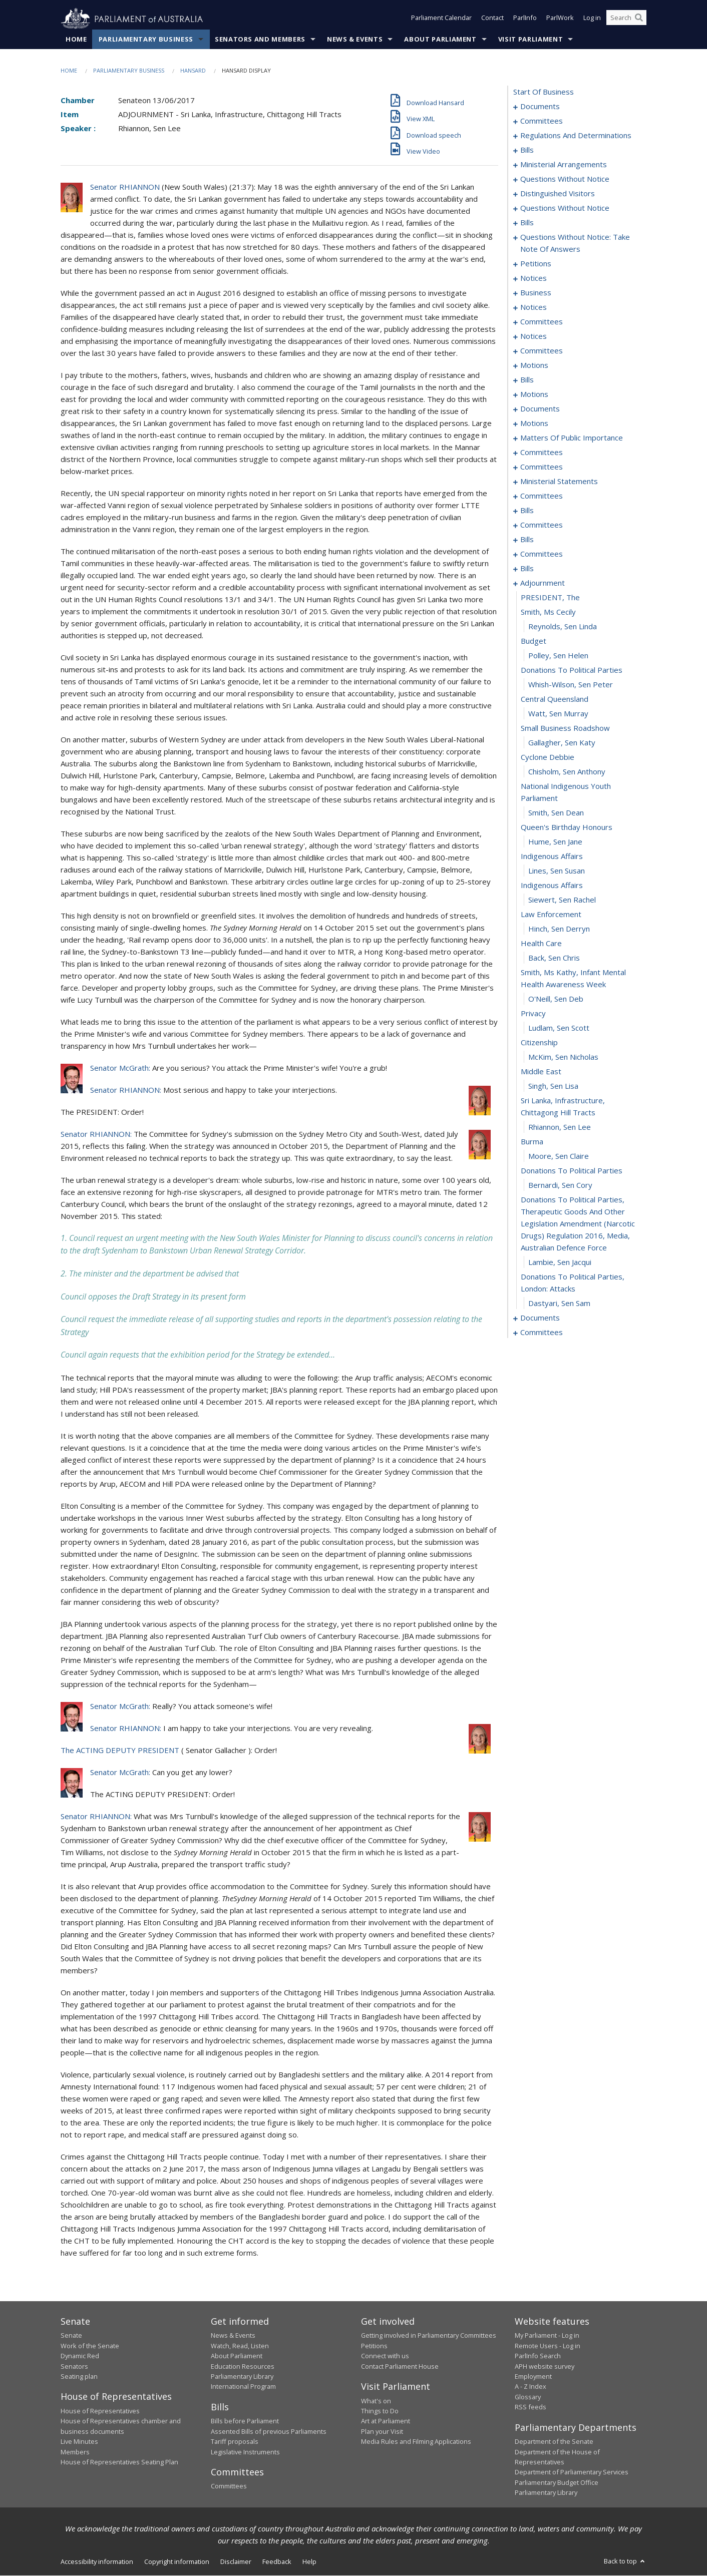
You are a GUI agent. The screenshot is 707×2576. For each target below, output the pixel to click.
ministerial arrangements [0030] (563, 165)
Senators (74, 2366)
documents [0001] (540, 107)
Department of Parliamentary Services (571, 2472)
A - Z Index (530, 2386)
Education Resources (242, 2366)
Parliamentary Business (146, 39)
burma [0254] (532, 1142)
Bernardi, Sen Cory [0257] (560, 1185)
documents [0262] (540, 1318)
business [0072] (535, 293)
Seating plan (79, 2376)
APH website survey (544, 2366)
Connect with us (385, 2356)
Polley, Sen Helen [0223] (558, 656)
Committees (229, 2486)
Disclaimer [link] (235, 2561)
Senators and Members (260, 39)
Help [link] (309, 2561)
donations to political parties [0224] (571, 670)
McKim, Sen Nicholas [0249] (563, 1057)
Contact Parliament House (400, 2366)
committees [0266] (541, 1333)
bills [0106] (527, 380)
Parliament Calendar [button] (441, 19)
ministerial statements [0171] (559, 482)
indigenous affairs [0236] (552, 856)
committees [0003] (541, 121)
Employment (533, 2376)
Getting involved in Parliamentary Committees (428, 2335)
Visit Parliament (530, 39)
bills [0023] (527, 150)
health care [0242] (541, 944)
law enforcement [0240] (551, 915)
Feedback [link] (276, 2561)
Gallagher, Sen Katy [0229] (561, 743)
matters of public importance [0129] (571, 438)
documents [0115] (540, 409)
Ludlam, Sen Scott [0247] (558, 1028)
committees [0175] (541, 496)
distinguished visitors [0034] (557, 194)
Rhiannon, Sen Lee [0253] (559, 1127)
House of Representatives (100, 2411)
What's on (376, 2400)
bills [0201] (527, 540)
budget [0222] (533, 641)
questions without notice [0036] (564, 208)
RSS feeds (530, 2407)
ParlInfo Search (538, 2356)
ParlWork (560, 19)
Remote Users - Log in (547, 2346)
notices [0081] (533, 307)
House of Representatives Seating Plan (119, 2462)
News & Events (355, 39)
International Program (243, 2386)
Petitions (374, 2346)
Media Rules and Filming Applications (416, 2441)
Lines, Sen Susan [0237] (556, 871)
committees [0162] (541, 467)
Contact (492, 19)
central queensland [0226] (554, 699)
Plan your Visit (382, 2431)
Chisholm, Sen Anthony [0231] (566, 772)
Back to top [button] (625, 2561)
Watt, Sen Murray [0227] (558, 714)
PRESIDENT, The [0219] (550, 598)
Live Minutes (79, 2441)
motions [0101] (534, 365)
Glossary (528, 2397)
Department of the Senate (554, 2441)
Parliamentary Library (242, 2376)
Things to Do (380, 2411)
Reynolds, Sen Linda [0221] (562, 627)
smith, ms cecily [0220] (548, 612)
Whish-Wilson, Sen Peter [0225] (570, 685)
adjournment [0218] (542, 583)
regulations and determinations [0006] (575, 136)
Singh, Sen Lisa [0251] (553, 1086)
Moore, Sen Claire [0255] (558, 1156)
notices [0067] (533, 278)
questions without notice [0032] (564, 179)
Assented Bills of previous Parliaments (268, 2431)
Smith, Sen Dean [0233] (556, 813)
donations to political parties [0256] (571, 1171)
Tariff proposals (234, 2441)
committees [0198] (541, 525)
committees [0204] (541, 554)
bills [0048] (527, 223)
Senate (71, 2335)
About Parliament (440, 39)
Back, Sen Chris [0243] (554, 958)
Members (75, 2451)
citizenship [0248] (539, 1043)
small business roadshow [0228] (565, 728)
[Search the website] (626, 19)
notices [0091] (533, 336)
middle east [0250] (541, 1072)
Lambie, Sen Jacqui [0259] (559, 1262)
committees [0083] (541, 322)
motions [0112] (534, 394)
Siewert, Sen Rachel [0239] (562, 900)
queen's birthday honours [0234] (566, 827)
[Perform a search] (638, 19)
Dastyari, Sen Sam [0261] (559, 1304)
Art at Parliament (385, 2421)
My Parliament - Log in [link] (547, 2335)
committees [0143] (541, 453)
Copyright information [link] (176, 2561)
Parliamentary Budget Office (556, 2482)
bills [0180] (527, 511)
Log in (592, 19)
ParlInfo (525, 19)
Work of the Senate (90, 2346)
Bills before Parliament (245, 2421)
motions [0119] (534, 423)
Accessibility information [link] (97, 2561)
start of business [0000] (543, 92)
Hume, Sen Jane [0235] (555, 842)
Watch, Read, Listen (240, 2346)
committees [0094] (541, 351)
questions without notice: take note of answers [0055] (575, 243)
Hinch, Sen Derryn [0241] (559, 929)
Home (76, 39)
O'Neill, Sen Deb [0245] (555, 999)
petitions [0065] (535, 264)
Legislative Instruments (245, 2451)
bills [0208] (527, 569)
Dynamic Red (80, 2356)
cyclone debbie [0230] (547, 757)
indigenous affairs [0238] (552, 886)
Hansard (193, 71)
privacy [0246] (533, 1014)
